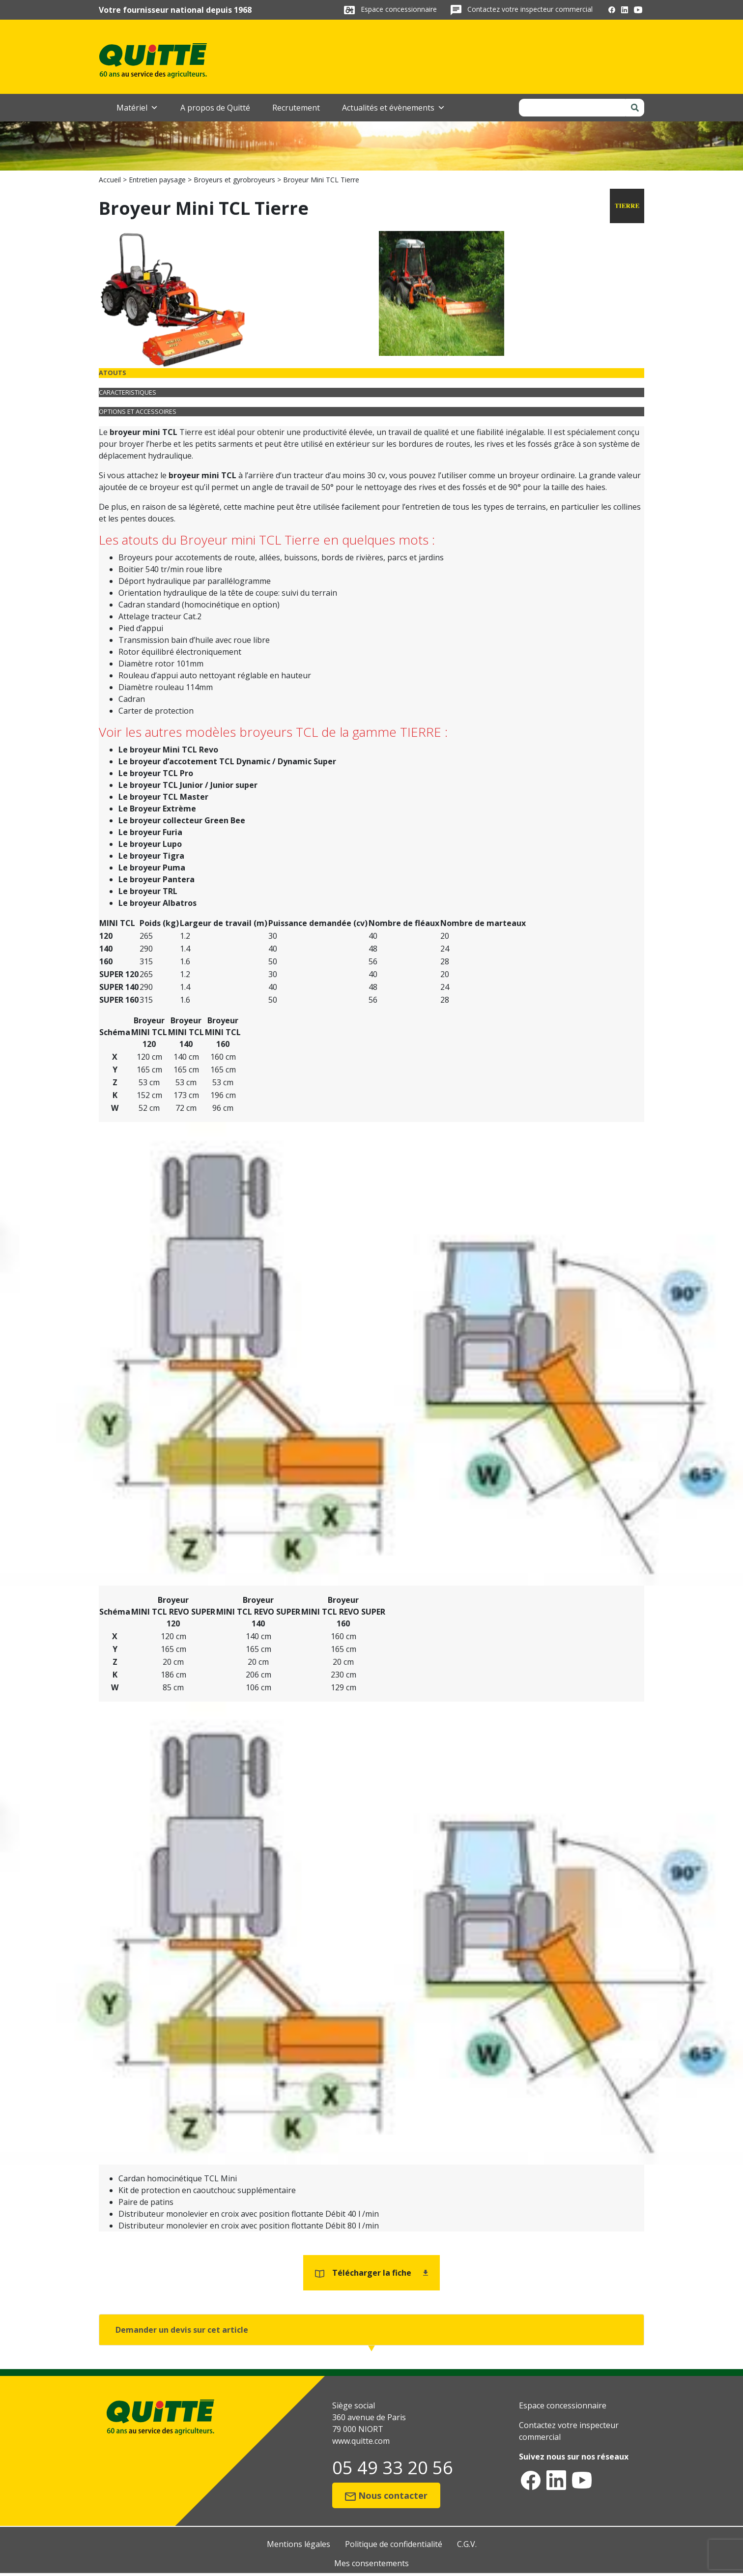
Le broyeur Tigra (151, 855)
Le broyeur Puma (151, 867)
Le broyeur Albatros (157, 902)
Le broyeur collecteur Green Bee (181, 820)
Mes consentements (371, 2563)
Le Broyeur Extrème (157, 808)
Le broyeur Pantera (156, 879)
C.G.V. (467, 2544)
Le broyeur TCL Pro (155, 773)
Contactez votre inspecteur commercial (530, 9)
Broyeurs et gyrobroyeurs (234, 179)
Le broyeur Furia (150, 832)
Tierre (191, 432)
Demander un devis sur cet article (181, 2329)
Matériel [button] (137, 107)
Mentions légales (298, 2544)
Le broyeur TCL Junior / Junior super (187, 785)
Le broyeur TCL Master (163, 796)
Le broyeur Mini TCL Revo (168, 749)
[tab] (371, 372)
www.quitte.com (361, 2440)
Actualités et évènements (393, 107)
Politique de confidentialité (393, 2544)
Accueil (110, 179)
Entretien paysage (157, 179)
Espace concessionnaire (400, 9)
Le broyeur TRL (147, 891)
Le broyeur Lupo (150, 844)
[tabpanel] (371, 667)
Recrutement (296, 107)
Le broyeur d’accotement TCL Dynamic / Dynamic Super (227, 761)
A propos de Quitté (215, 107)
